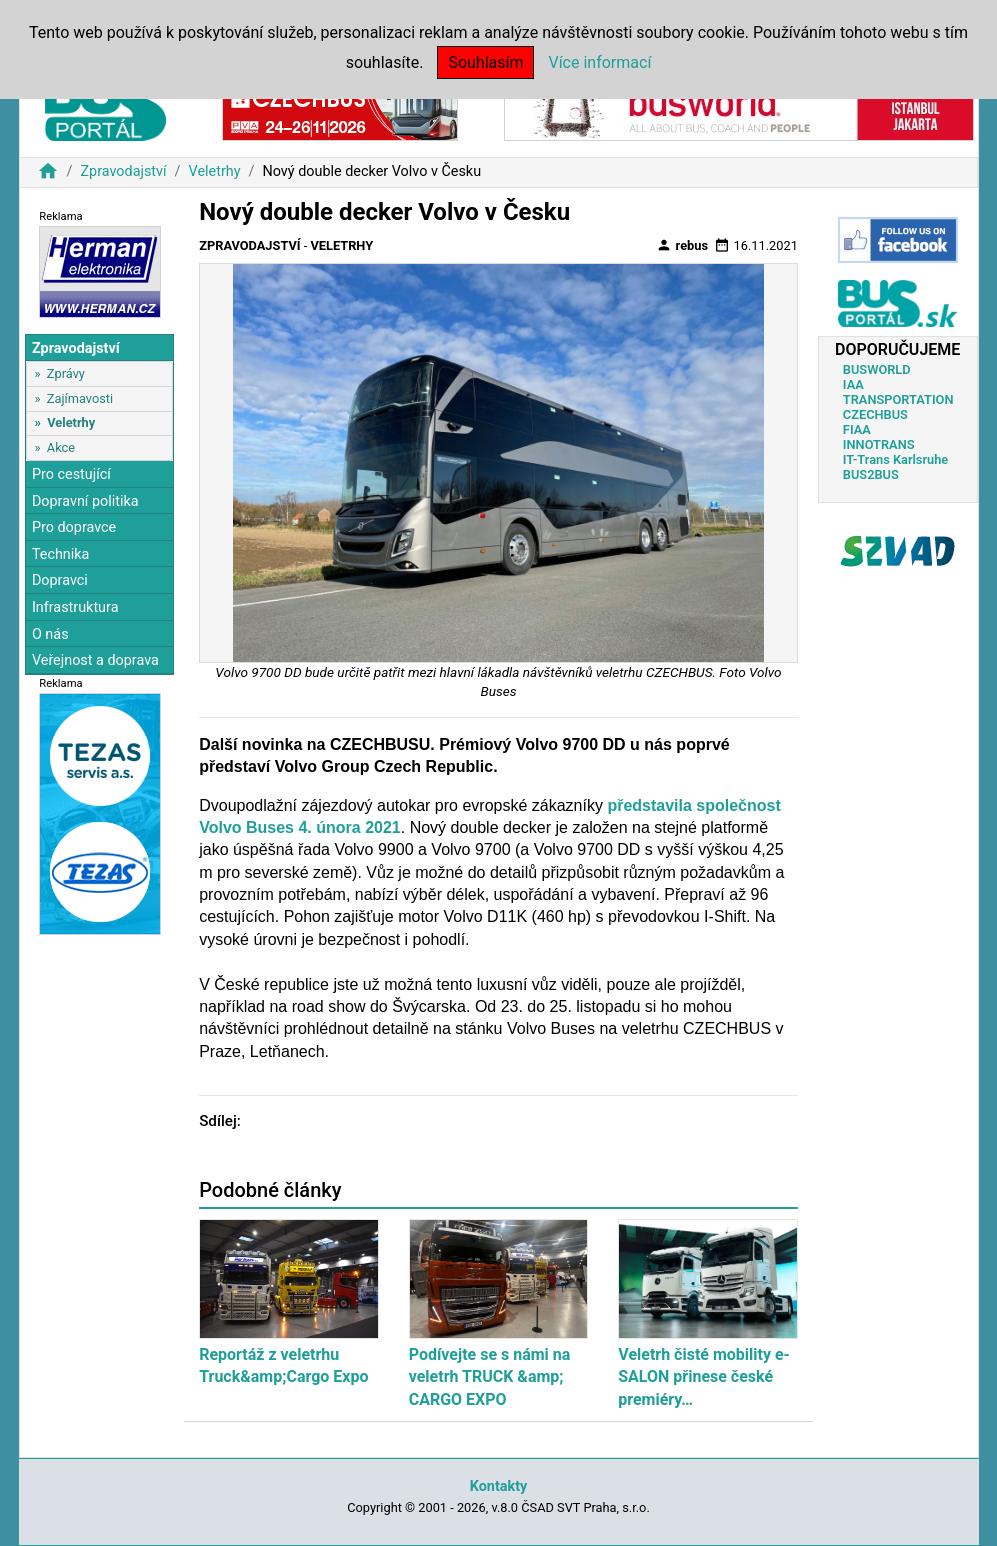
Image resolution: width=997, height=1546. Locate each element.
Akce (61, 447)
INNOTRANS (879, 444)
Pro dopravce (74, 527)
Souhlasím (485, 62)
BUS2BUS (871, 474)
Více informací (599, 62)
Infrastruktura (75, 607)
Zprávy (66, 373)
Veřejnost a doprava (95, 660)
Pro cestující (71, 474)
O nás (50, 634)
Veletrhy (215, 171)
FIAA (857, 429)
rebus (682, 245)
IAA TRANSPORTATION (898, 392)
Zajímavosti (80, 398)
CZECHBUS (875, 414)
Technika (61, 554)
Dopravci (60, 580)
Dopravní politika (85, 501)
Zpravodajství (123, 171)
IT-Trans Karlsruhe (895, 459)
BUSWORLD (877, 369)
